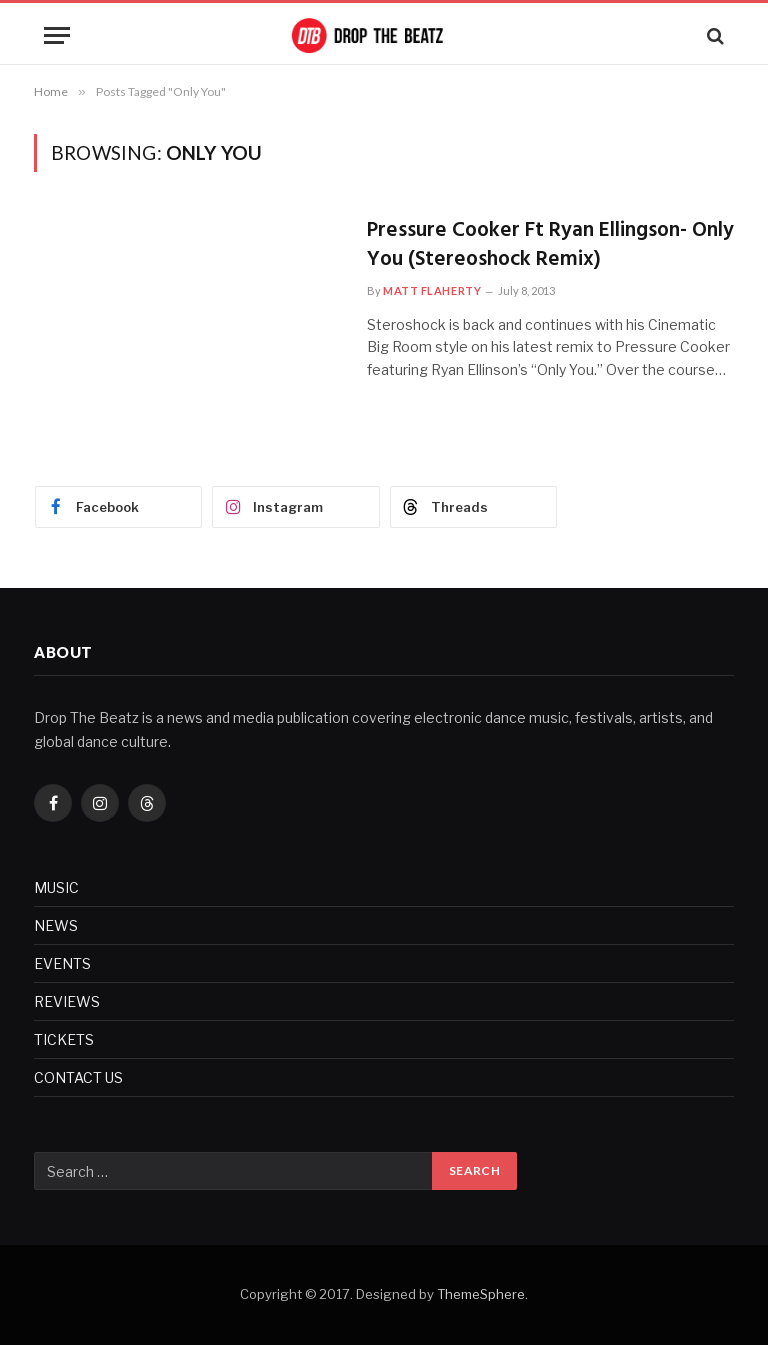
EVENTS (62, 963)
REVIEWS (67, 1001)
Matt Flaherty (432, 290)
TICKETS (64, 1039)
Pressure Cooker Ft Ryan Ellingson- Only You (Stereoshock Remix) (550, 245)
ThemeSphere (481, 1294)
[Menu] (57, 35)
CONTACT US (78, 1077)
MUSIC (56, 887)
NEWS (56, 925)
